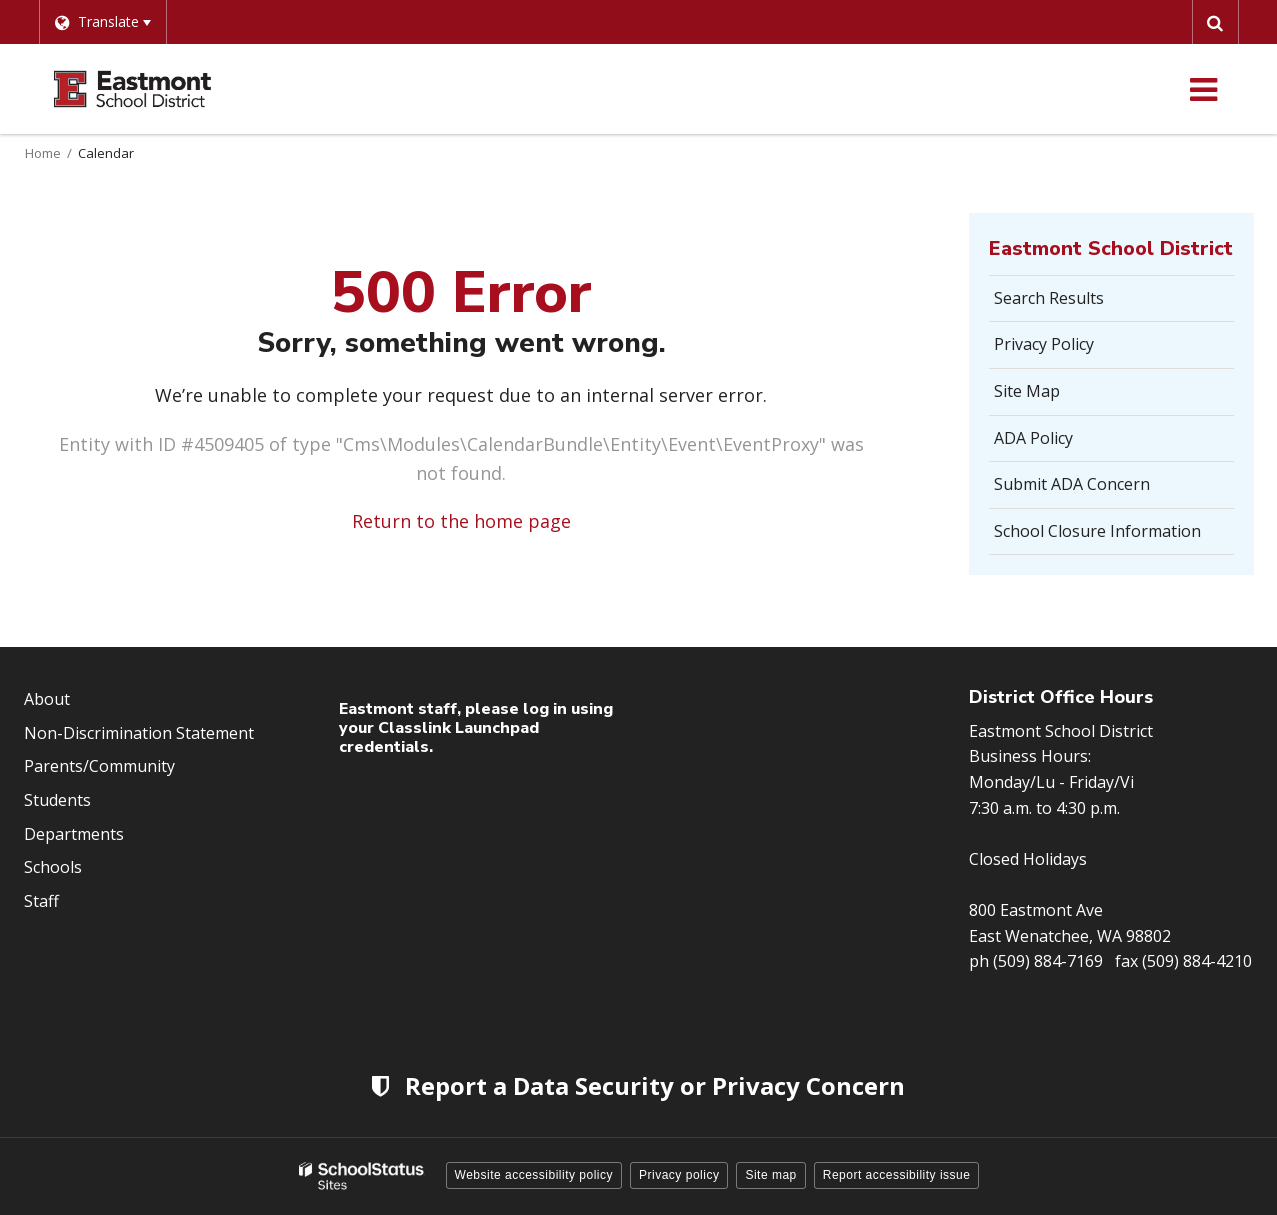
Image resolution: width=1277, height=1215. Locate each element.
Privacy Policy (1044, 344)
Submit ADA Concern (1072, 484)
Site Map (1027, 391)
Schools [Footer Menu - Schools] (53, 867)
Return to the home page (461, 521)
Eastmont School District (1111, 248)
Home (43, 153)
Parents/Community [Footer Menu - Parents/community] (99, 766)
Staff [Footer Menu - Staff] (41, 901)
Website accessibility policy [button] (534, 1175)
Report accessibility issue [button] (897, 1175)
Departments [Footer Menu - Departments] (74, 834)
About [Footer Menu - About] (47, 699)
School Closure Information (1097, 531)
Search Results (1049, 298)
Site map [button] (770, 1175)
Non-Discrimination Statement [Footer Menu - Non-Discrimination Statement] (139, 733)
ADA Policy (1033, 438)
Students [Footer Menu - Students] (57, 800)
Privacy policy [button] (679, 1175)
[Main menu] (1204, 89)
